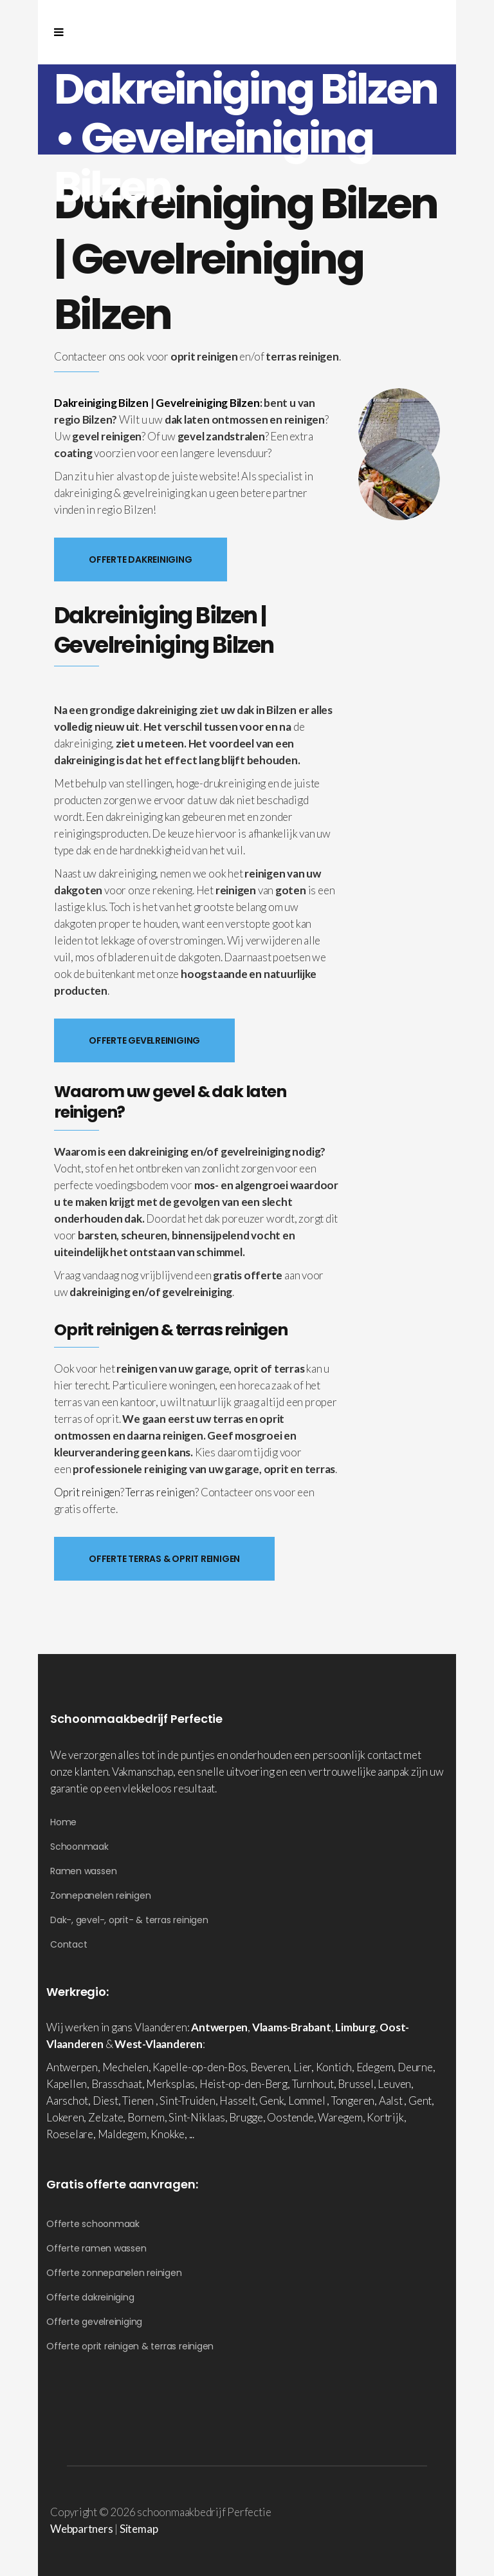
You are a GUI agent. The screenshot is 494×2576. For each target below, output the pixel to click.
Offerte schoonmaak (93, 2223)
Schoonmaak (79, 1846)
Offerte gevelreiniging (94, 2321)
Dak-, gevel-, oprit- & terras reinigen (129, 1919)
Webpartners (81, 2528)
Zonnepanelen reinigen (100, 1895)
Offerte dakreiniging (90, 2297)
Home (63, 1822)
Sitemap (139, 2528)
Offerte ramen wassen (96, 2248)
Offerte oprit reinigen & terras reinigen (130, 2346)
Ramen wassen (83, 1871)
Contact (68, 1944)
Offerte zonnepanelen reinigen (114, 2272)
